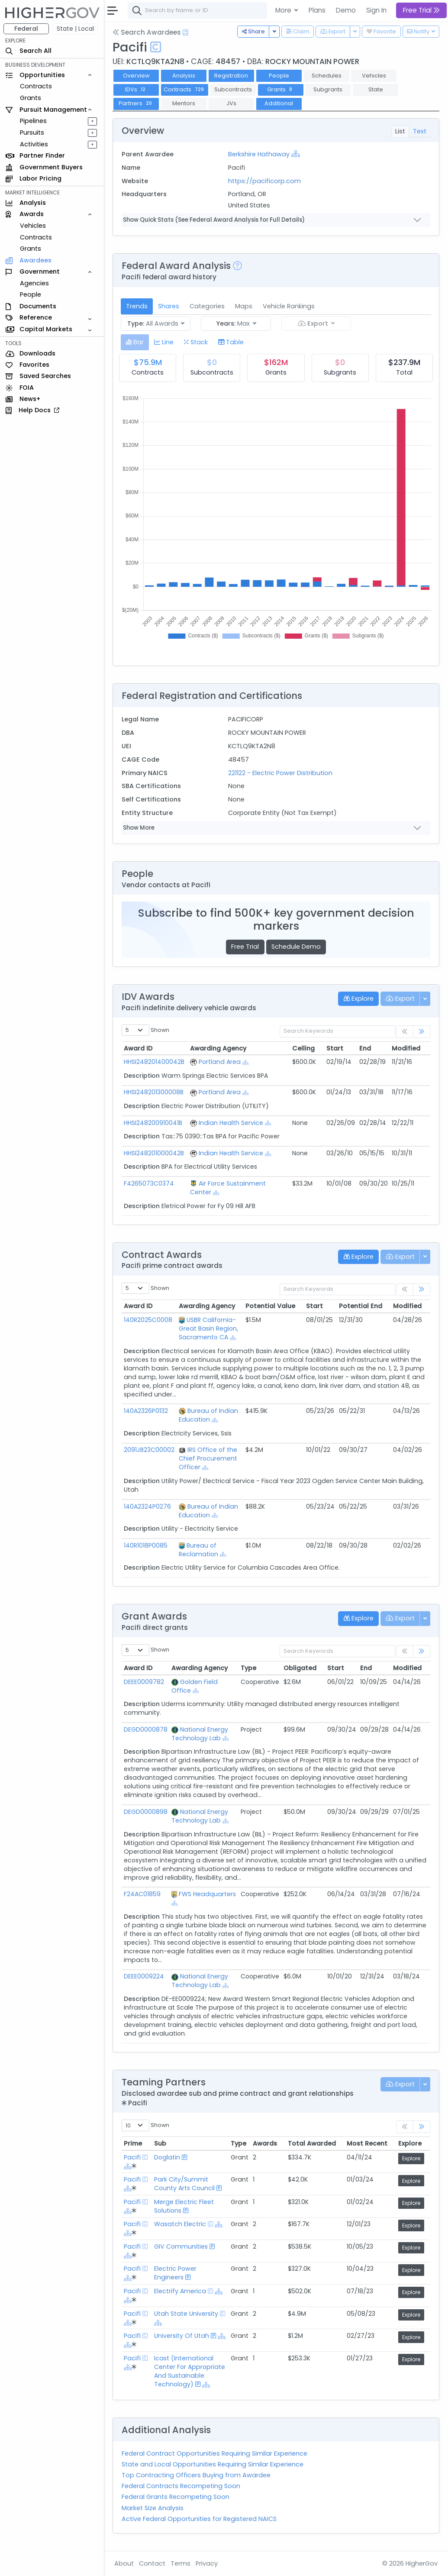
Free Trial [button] (421, 10)
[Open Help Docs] (185, 32)
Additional (278, 103)
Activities (34, 144)
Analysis (183, 75)
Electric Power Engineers (175, 2273)
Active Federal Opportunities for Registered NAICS (199, 2519)
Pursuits (32, 132)
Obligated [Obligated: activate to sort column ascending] (300, 1668)
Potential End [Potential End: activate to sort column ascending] (360, 1306)
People (30, 294)
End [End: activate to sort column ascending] (365, 1048)
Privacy (207, 2563)
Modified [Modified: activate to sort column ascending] (406, 1048)
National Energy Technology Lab (199, 1733)
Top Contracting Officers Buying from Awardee (196, 2475)
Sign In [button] (376, 10)
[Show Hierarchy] (295, 154)
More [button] (284, 10)
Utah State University (186, 2313)
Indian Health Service (231, 1122)
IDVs (136, 89)
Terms (180, 2563)
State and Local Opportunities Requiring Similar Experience (212, 2464)
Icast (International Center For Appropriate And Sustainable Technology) (189, 2371)
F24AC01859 (142, 1894)
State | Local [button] (75, 28)
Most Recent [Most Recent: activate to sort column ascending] (367, 2143)
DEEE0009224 (144, 1976)
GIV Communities (181, 2246)
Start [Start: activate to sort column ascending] (334, 1048)
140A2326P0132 (146, 1410)
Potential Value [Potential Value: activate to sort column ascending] (270, 1306)
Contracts (36, 86)
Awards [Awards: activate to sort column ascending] (265, 2143)
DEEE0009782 (144, 1681)
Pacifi (132, 2157)
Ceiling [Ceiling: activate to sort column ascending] (303, 1048)
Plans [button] (317, 10)
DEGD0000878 (146, 1729)
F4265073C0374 (149, 1183)
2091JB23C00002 (149, 1449)
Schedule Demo (296, 946)
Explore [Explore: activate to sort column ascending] (410, 2143)
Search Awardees (147, 32)
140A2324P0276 (147, 1506)
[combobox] (257, 10)
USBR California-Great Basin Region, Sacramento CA (208, 1328)
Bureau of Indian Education (208, 1415)
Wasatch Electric (180, 2224)
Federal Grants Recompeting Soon (175, 2496)
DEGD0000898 (146, 1811)
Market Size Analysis (153, 2508)
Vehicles (33, 225)
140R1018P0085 (146, 1545)
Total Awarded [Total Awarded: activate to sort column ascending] (312, 2143)
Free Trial (245, 946)
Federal (26, 28)
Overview (136, 75)
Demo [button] (346, 10)
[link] (421, 1031)
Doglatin (167, 2157)
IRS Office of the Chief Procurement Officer (208, 1458)
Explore (411, 2158)
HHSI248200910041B (153, 1122)
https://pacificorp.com (264, 181)
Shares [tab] (168, 306)
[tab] (135, 342)
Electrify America (180, 2291)
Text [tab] (419, 131)
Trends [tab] (137, 306)
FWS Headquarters (207, 1894)
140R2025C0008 (148, 1319)
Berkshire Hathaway (259, 154)
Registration (231, 75)
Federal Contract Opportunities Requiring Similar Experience (214, 2453)
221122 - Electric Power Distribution (280, 773)
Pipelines (33, 120)
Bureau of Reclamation (198, 1549)
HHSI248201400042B (154, 1061)
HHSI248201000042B (154, 1153)
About (124, 2563)
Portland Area (220, 1061)
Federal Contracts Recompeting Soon (181, 2486)
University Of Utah (181, 2335)
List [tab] (400, 131)
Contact (152, 2563)
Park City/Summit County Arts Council (184, 2183)
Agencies (34, 283)
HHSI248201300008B (154, 1092)
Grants (30, 98)
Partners (136, 103)
